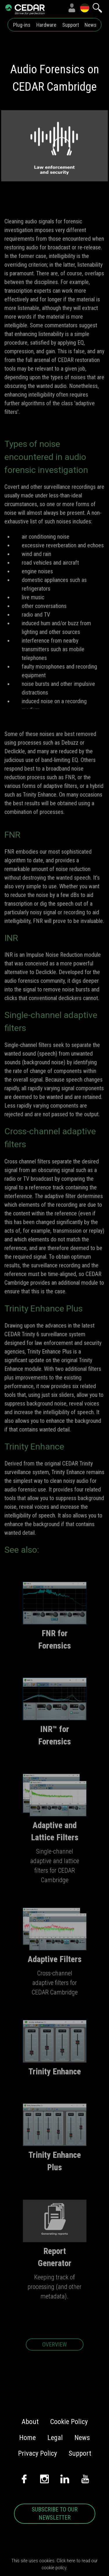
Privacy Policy (37, 2453)
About (30, 2422)
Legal (55, 2438)
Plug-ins (22, 25)
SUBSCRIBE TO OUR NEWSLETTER (55, 2513)
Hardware (46, 25)
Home (27, 2438)
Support (70, 25)
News (91, 25)
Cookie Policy (69, 2422)
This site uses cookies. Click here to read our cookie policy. (54, 2564)
